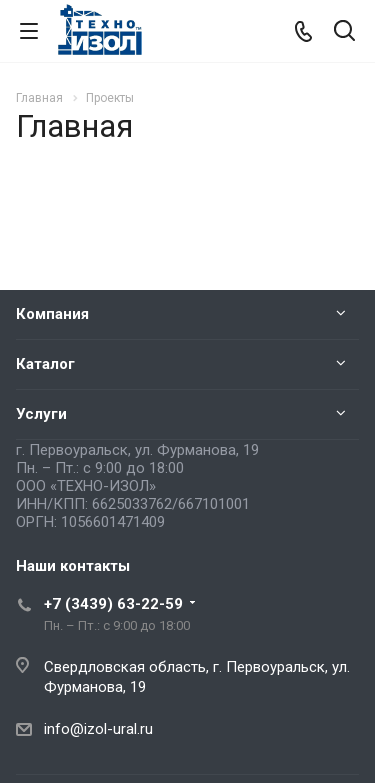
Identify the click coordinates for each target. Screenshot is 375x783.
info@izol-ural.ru (98, 729)
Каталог (45, 364)
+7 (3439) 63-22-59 (113, 604)
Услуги (41, 414)
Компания (52, 314)
